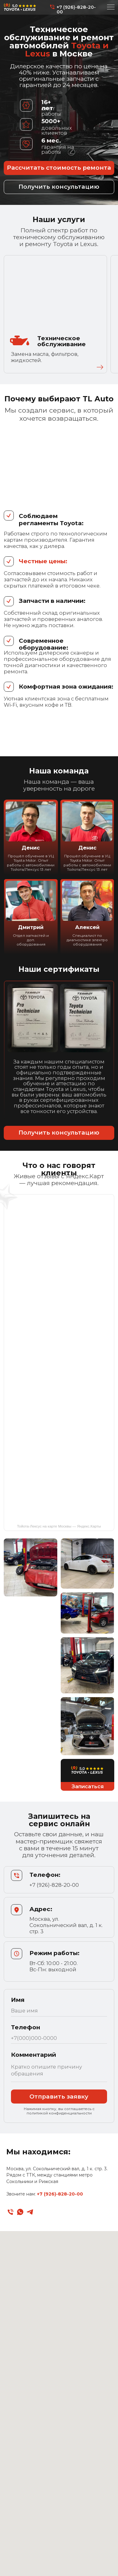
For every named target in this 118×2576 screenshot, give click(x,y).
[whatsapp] (20, 2212)
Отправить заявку (58, 2096)
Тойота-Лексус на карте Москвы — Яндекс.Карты (59, 1526)
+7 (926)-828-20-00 (76, 9)
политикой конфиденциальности (59, 2113)
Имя (17, 1999)
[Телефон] (10, 2212)
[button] (59, 187)
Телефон (25, 2027)
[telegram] (30, 2212)
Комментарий (33, 2054)
